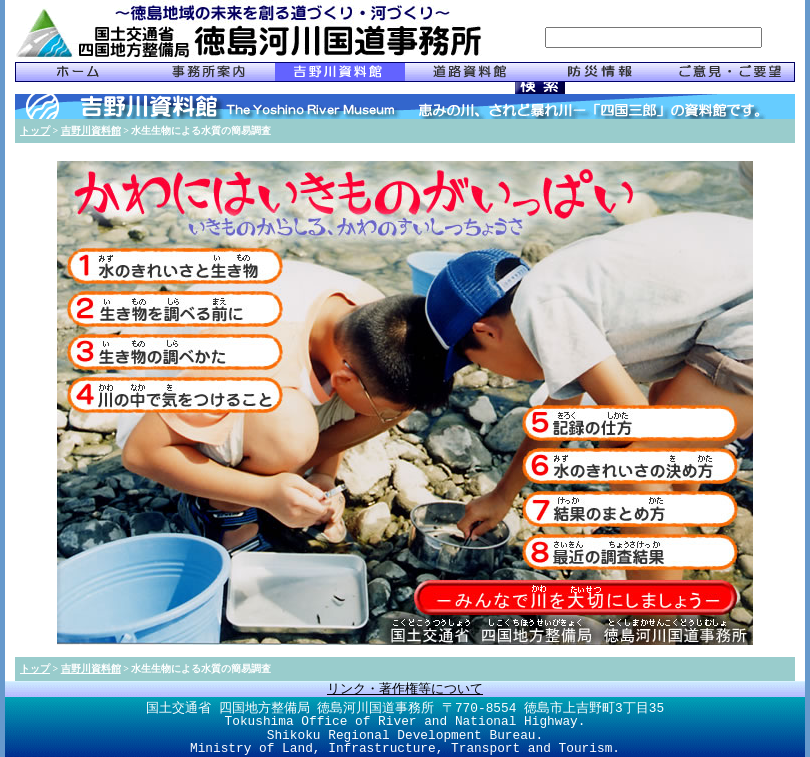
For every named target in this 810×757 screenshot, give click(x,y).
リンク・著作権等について (405, 689)
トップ (35, 130)
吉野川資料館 (91, 130)
